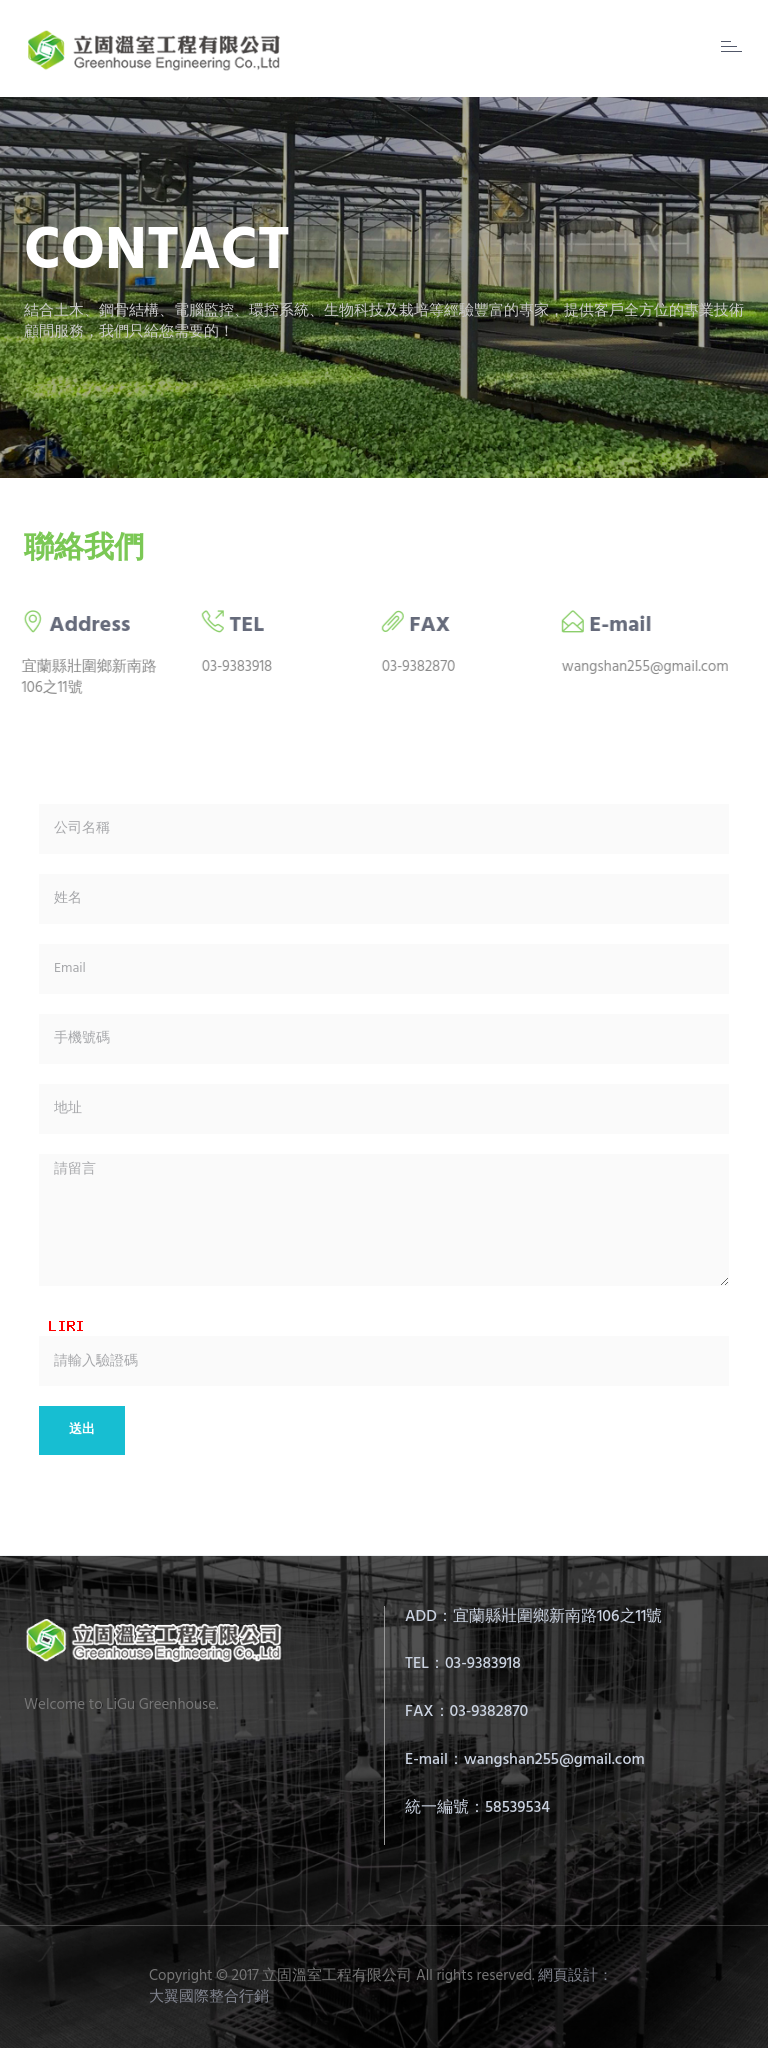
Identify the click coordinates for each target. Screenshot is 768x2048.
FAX (417, 625)
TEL (234, 625)
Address (77, 625)
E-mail (608, 625)
